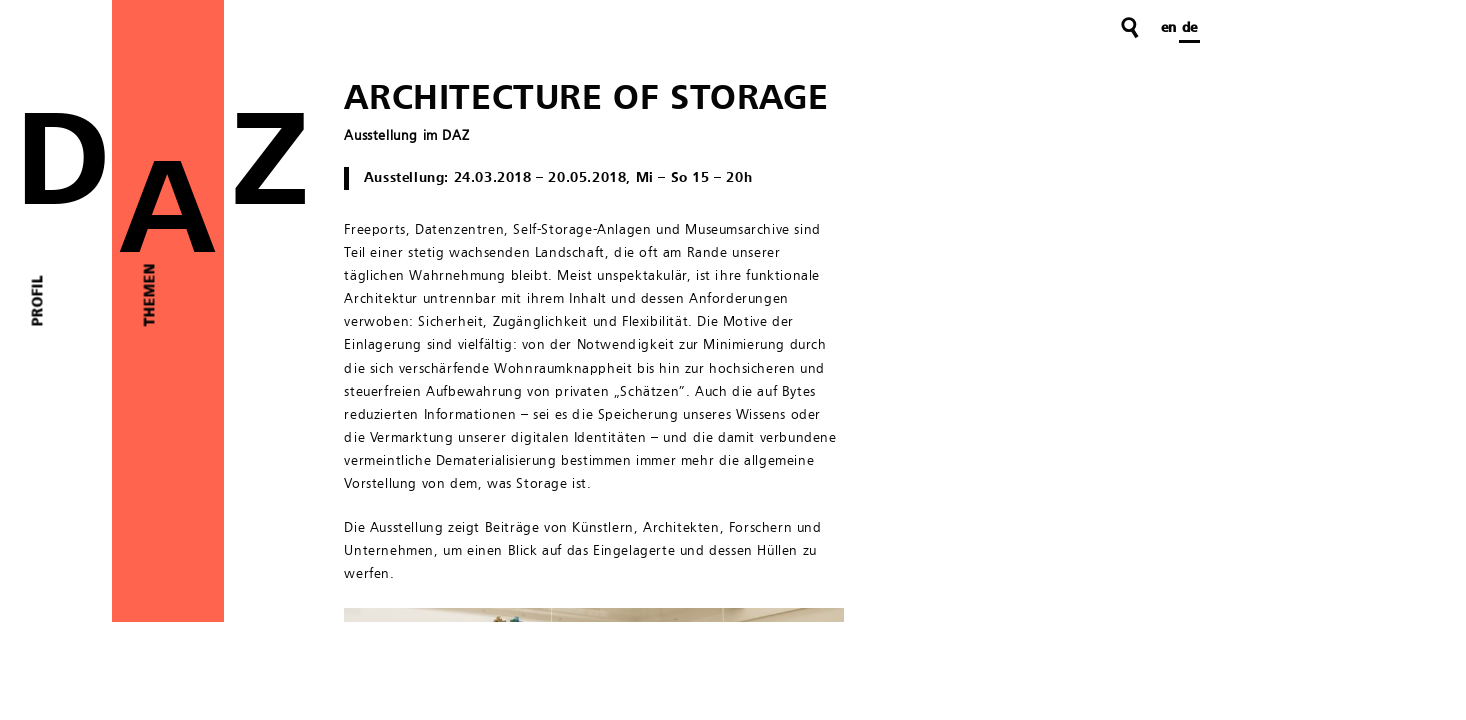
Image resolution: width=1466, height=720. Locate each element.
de (1189, 28)
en (1168, 28)
